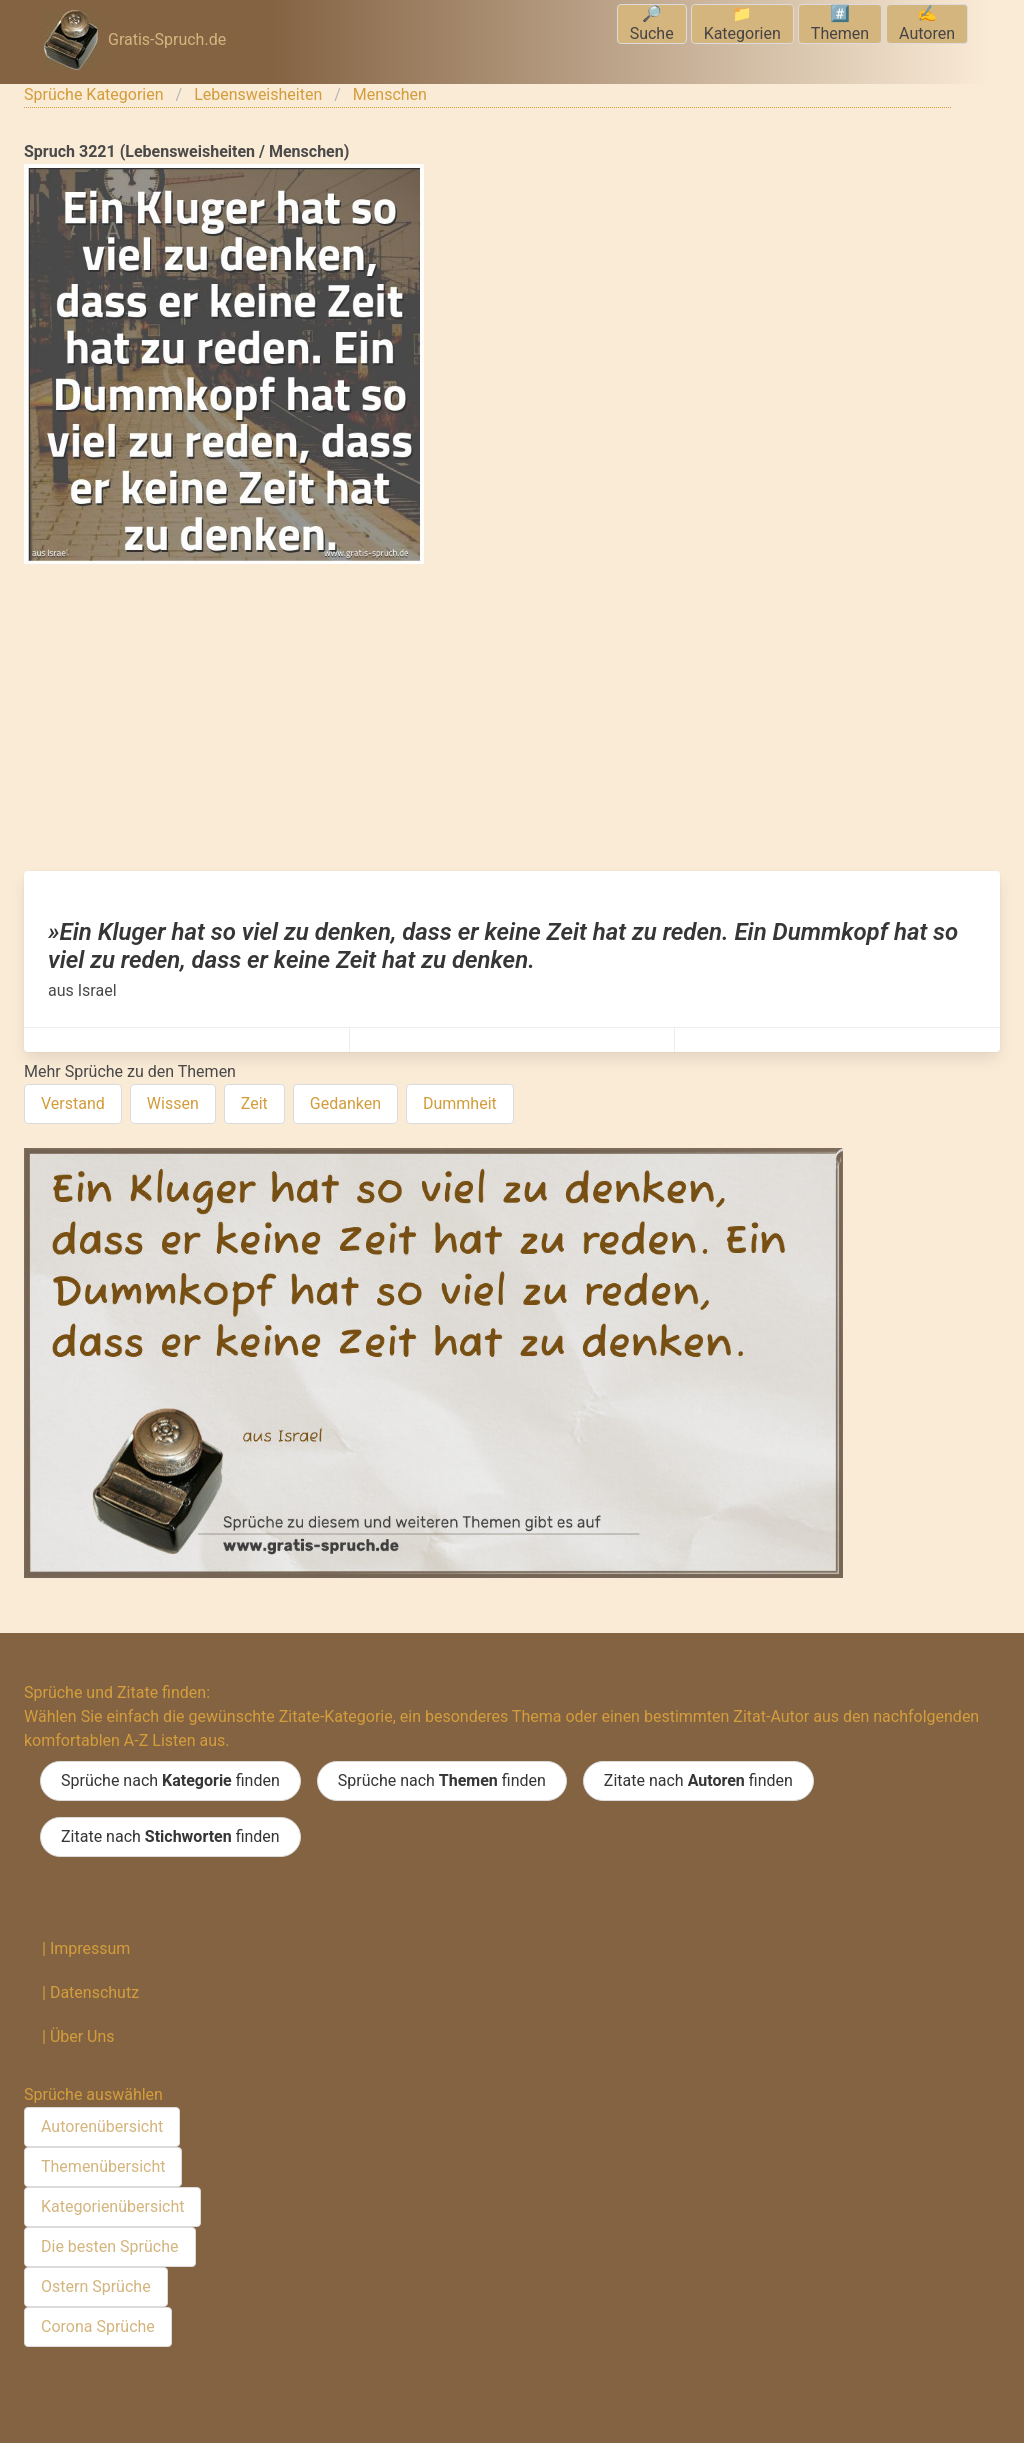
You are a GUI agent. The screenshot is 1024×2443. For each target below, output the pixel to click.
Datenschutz (94, 1992)
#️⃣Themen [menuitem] (840, 23)
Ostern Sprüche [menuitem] (96, 2286)
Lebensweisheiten (258, 94)
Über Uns (82, 2036)
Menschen (390, 94)
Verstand (73, 1103)
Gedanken (345, 1103)
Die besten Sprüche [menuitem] (110, 2246)
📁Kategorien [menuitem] (742, 23)
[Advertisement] (512, 721)
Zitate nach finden (698, 1781)
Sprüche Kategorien (94, 94)
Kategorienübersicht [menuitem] (112, 2206)
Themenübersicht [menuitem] (103, 2166)
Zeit (254, 1103)
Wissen (173, 1103)
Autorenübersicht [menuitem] (102, 2126)
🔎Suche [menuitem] (652, 23)
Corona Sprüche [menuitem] (98, 2326)
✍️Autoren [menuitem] (927, 23)
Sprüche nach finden (170, 1781)
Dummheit (460, 1103)
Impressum (90, 1948)
